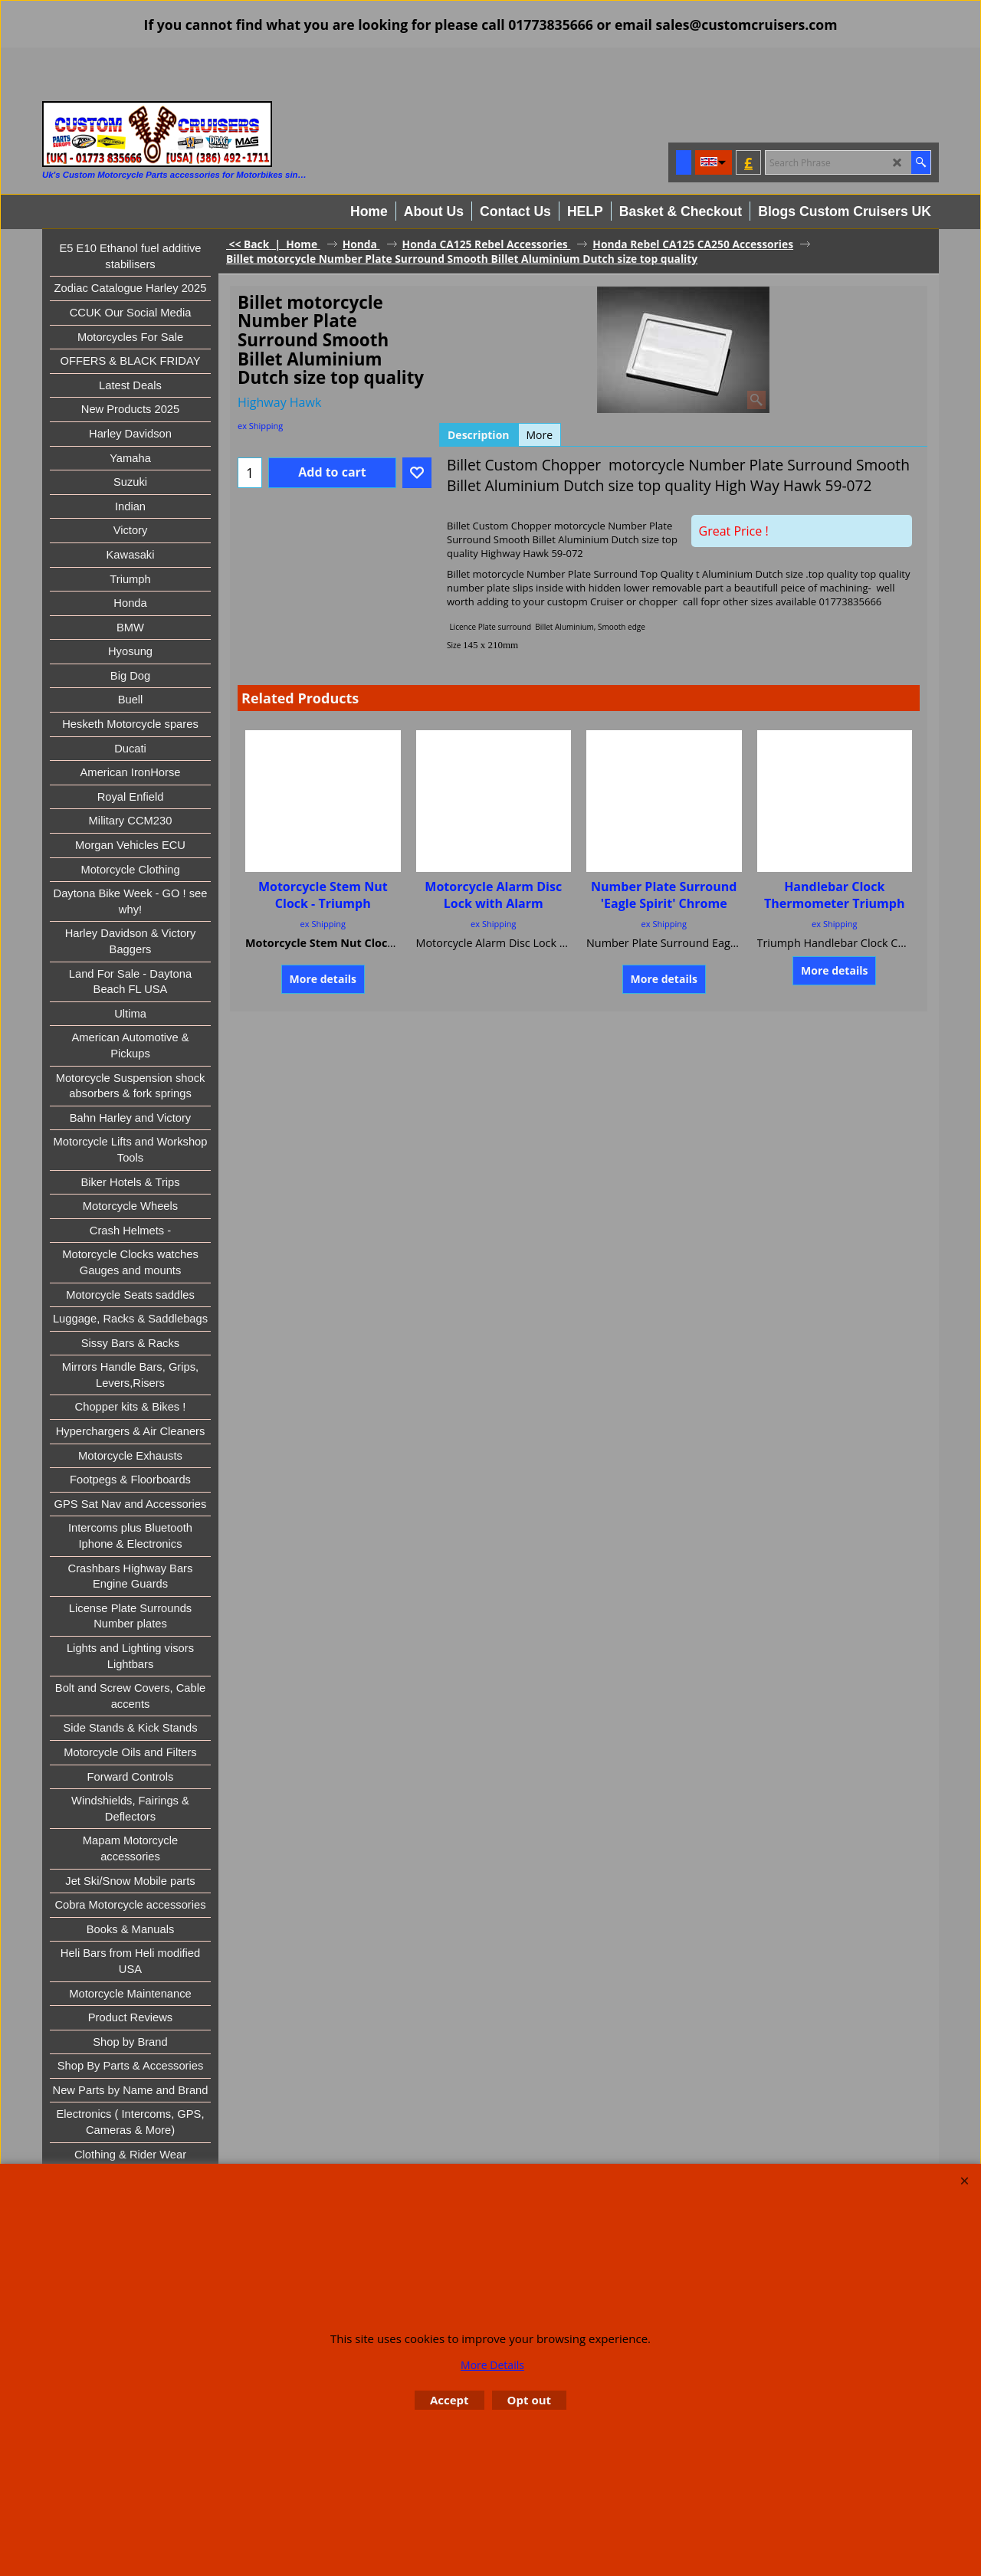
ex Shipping (260, 425)
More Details (492, 2365)
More (540, 435)
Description (479, 435)
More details (323, 979)
